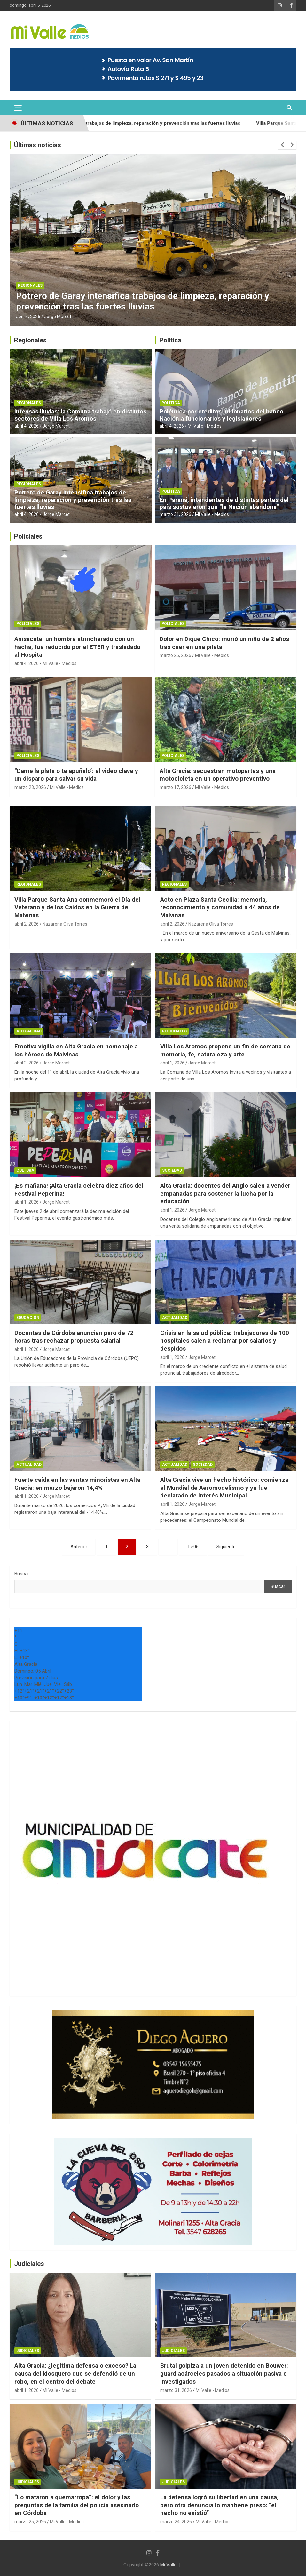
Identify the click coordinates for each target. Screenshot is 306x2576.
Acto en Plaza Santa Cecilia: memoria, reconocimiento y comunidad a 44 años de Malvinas (220, 907)
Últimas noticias (37, 145)
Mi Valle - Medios (205, 426)
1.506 (193, 1547)
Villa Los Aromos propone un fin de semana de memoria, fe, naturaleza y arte (225, 1050)
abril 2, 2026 (26, 924)
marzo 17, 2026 (175, 787)
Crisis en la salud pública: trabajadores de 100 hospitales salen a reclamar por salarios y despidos (224, 1340)
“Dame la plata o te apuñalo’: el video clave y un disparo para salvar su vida (76, 774)
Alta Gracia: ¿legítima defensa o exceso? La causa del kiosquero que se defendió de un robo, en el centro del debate (75, 2373)
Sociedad (172, 1170)
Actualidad (29, 1031)
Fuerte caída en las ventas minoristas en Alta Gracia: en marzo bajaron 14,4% (77, 1483)
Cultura (25, 1170)
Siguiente (226, 1547)
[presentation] (282, 144)
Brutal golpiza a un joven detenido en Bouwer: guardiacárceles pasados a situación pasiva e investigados (224, 2373)
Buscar (21, 1574)
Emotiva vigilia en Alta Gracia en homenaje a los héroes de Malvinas (76, 1050)
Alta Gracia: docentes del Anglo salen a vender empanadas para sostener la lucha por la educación (225, 1193)
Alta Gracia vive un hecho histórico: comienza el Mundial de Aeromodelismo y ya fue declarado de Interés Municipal (224, 1487)
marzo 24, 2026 (176, 2521)
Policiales (28, 536)
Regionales (30, 285)
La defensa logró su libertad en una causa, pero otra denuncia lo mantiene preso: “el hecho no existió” (219, 2504)
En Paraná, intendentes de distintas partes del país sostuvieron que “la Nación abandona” (224, 503)
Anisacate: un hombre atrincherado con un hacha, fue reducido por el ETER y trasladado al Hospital (77, 646)
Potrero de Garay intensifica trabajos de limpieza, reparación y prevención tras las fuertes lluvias (162, 123)
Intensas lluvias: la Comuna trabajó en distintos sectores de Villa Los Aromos (80, 415)
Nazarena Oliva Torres (65, 924)
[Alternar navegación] (18, 107)
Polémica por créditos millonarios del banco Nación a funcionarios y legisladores (221, 415)
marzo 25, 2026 (175, 655)
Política (170, 340)
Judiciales (29, 2263)
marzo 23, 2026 (30, 787)
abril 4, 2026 (28, 316)
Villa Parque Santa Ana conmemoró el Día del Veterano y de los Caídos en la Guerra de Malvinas (77, 907)
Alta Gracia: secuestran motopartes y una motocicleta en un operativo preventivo (218, 774)
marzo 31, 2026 (175, 514)
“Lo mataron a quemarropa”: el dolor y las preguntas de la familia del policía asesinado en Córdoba (76, 2504)
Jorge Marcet (57, 316)
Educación (27, 1317)
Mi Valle (168, 2565)
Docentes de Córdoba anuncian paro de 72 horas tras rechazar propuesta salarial (74, 1336)
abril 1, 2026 (172, 1062)
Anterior (78, 1547)
